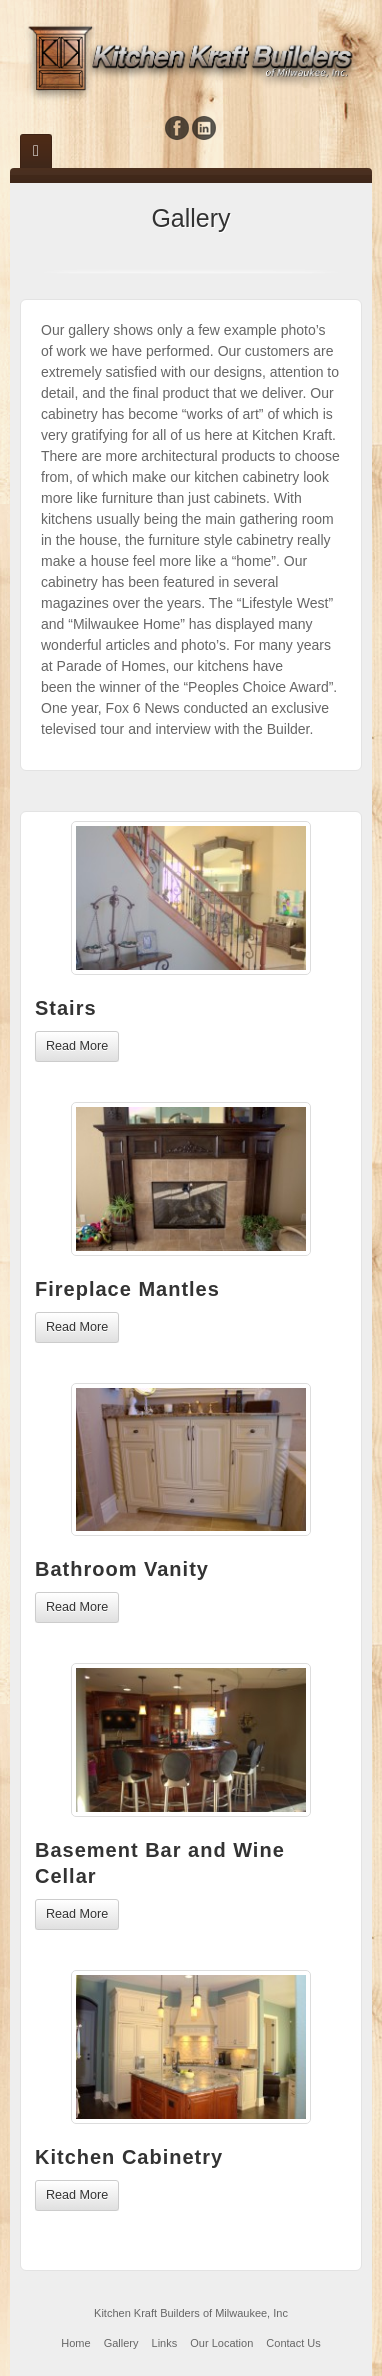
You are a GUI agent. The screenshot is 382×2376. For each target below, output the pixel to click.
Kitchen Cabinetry (129, 2157)
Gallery (121, 2343)
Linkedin (204, 128)
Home (75, 2343)
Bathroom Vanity (122, 1569)
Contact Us (293, 2343)
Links (165, 2343)
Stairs (66, 1008)
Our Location (221, 2343)
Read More (77, 1046)
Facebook (177, 128)
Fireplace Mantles (127, 1289)
